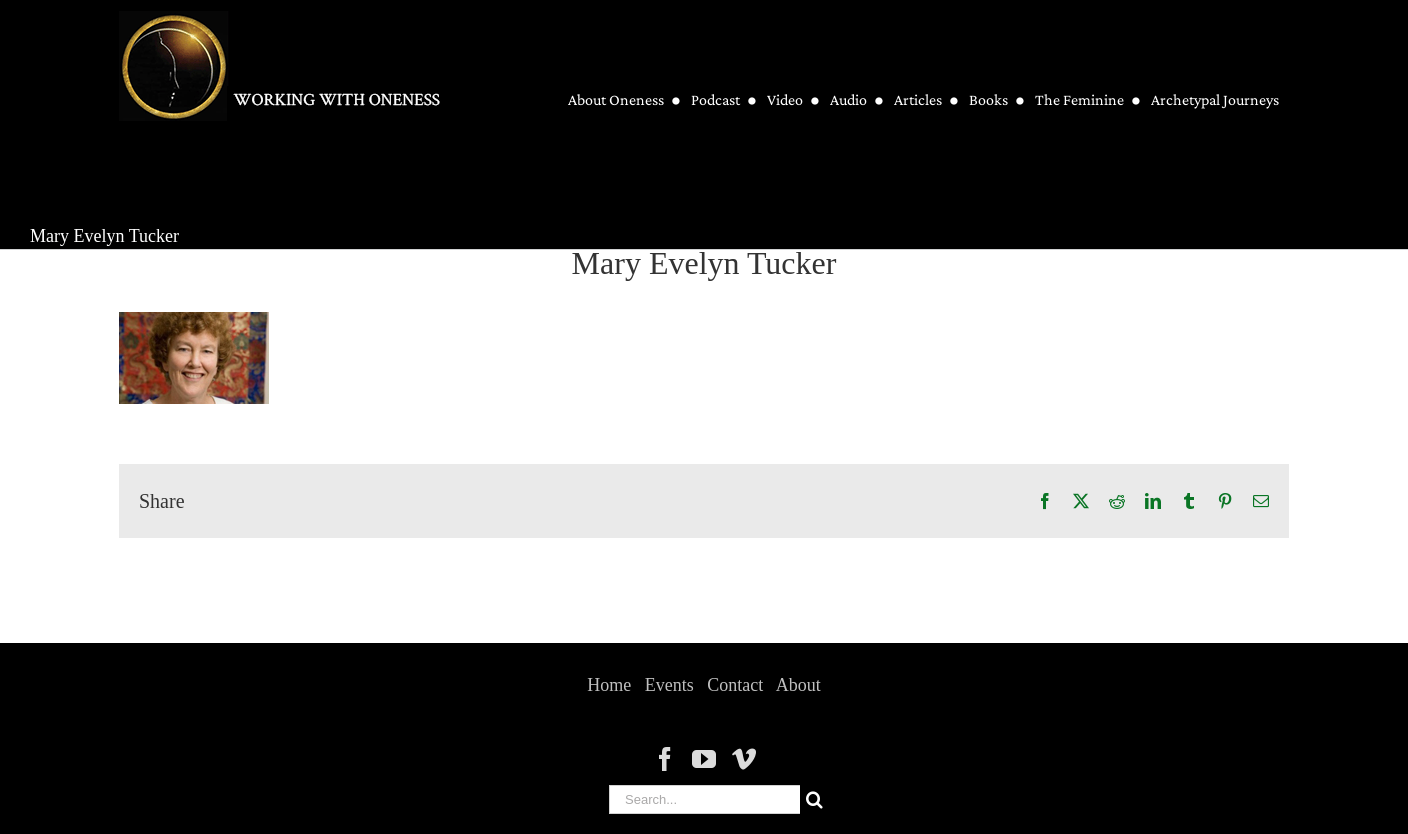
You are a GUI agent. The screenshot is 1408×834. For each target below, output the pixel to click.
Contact (735, 685)
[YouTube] (704, 759)
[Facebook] (665, 759)
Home (609, 685)
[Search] (814, 799)
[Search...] (704, 799)
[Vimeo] (744, 759)
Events (669, 685)
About (798, 685)
